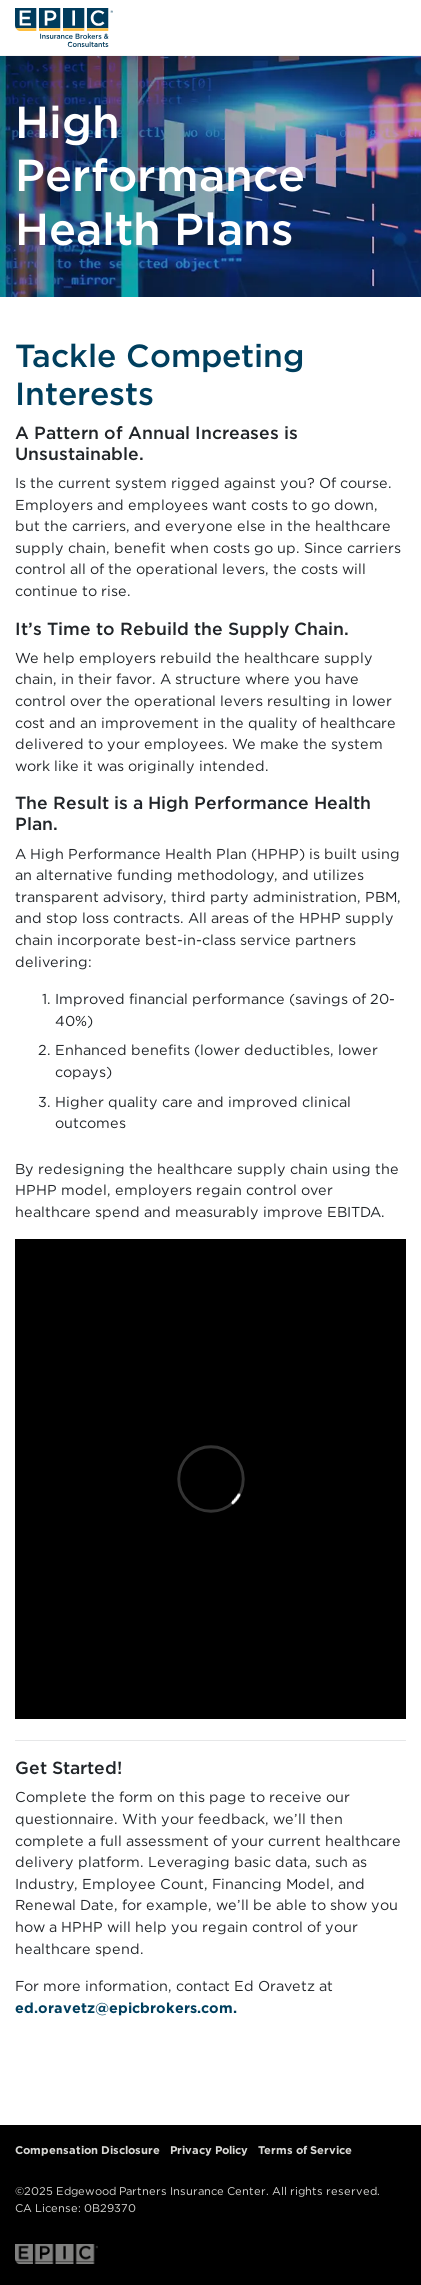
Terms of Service (305, 2150)
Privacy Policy (209, 2150)
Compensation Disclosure (87, 2150)
